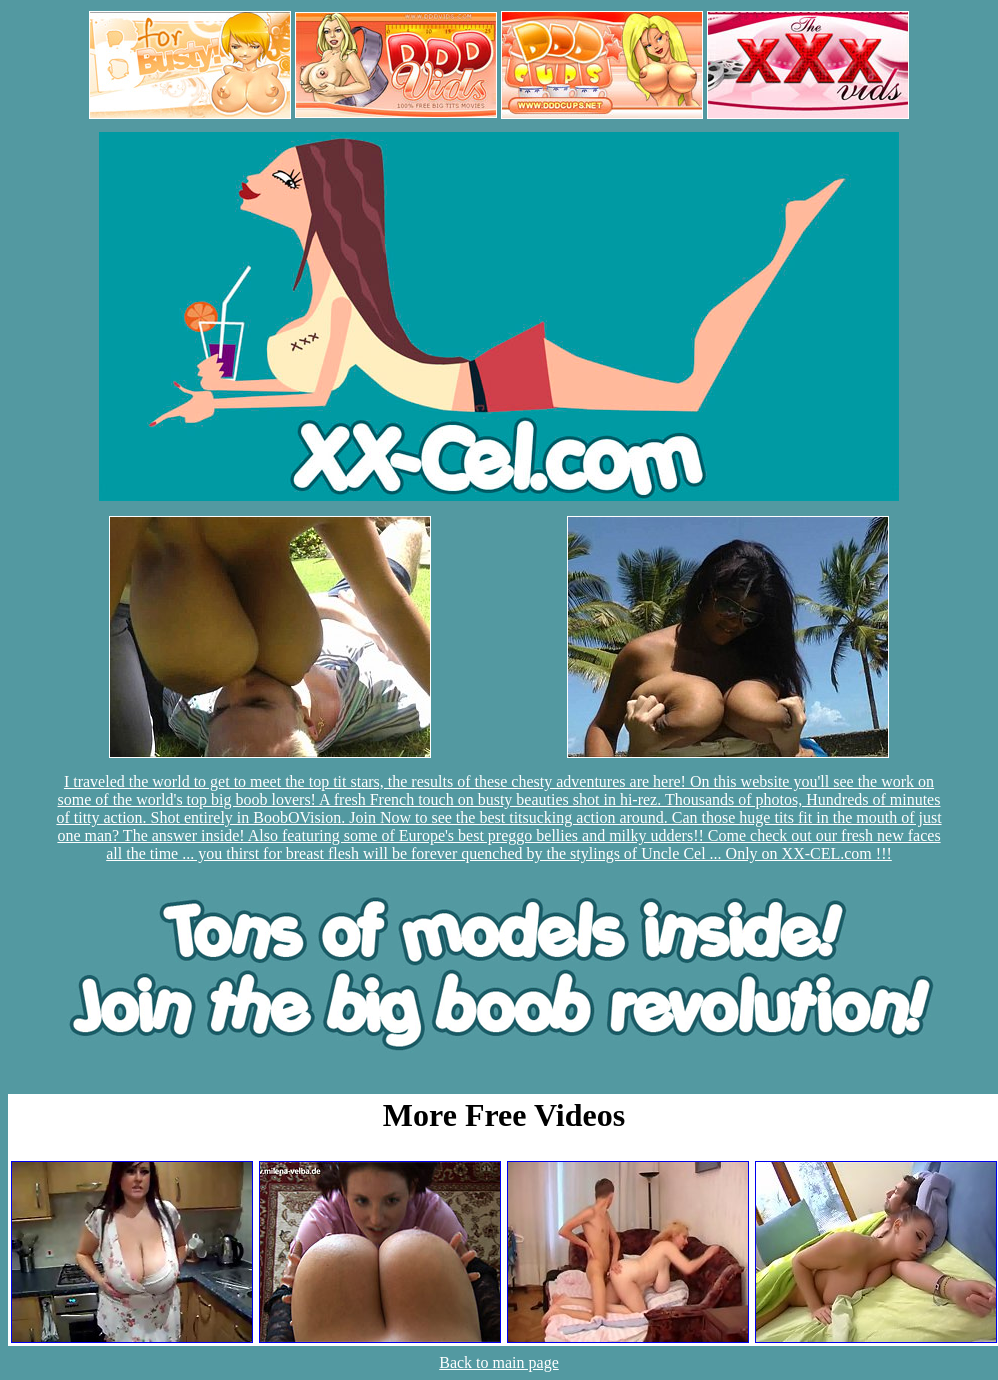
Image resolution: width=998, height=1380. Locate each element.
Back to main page (499, 1362)
